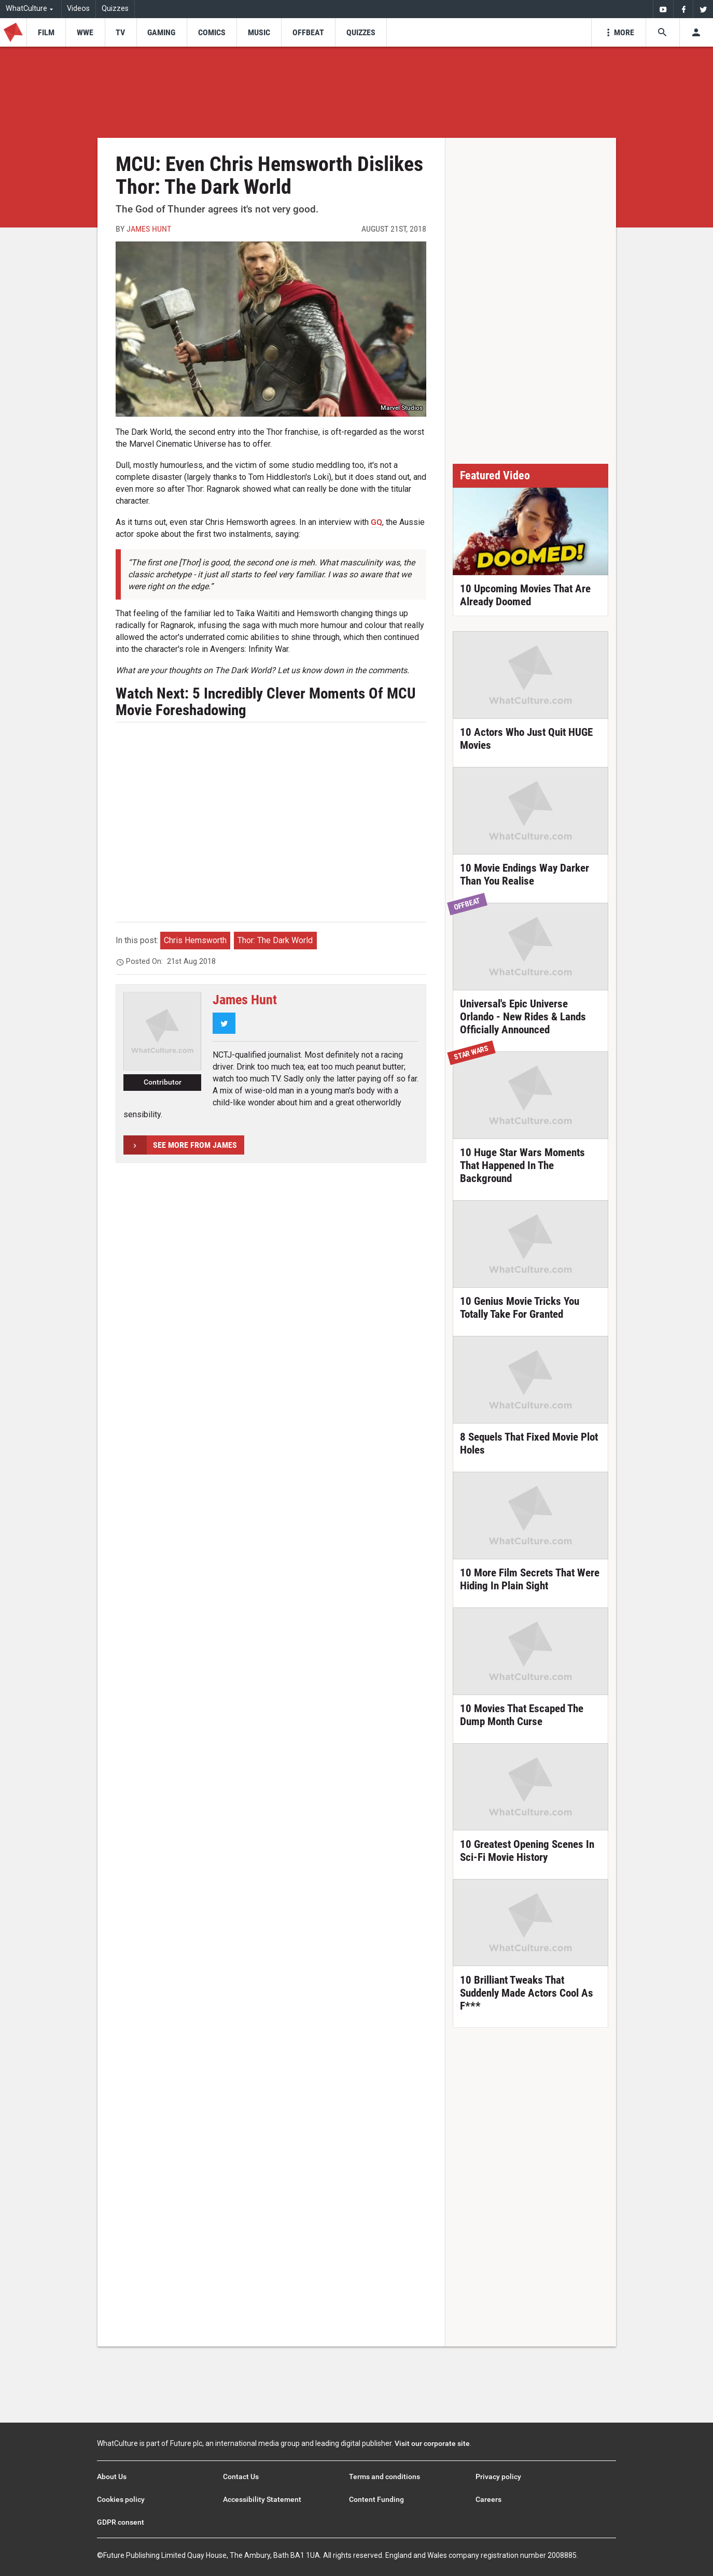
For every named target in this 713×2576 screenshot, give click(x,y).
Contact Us (241, 2476)
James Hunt (149, 229)
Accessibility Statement (262, 2499)
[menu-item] (45, 32)
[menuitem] (663, 9)
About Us (112, 2476)
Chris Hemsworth (195, 940)
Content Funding (376, 2499)
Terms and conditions (384, 2476)
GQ (376, 522)
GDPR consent (120, 2522)
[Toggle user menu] (696, 32)
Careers (488, 2499)
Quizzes (115, 8)
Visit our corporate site (432, 2443)
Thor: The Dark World (275, 940)
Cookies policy (121, 2499)
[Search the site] (662, 32)
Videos (78, 8)
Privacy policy (498, 2476)
